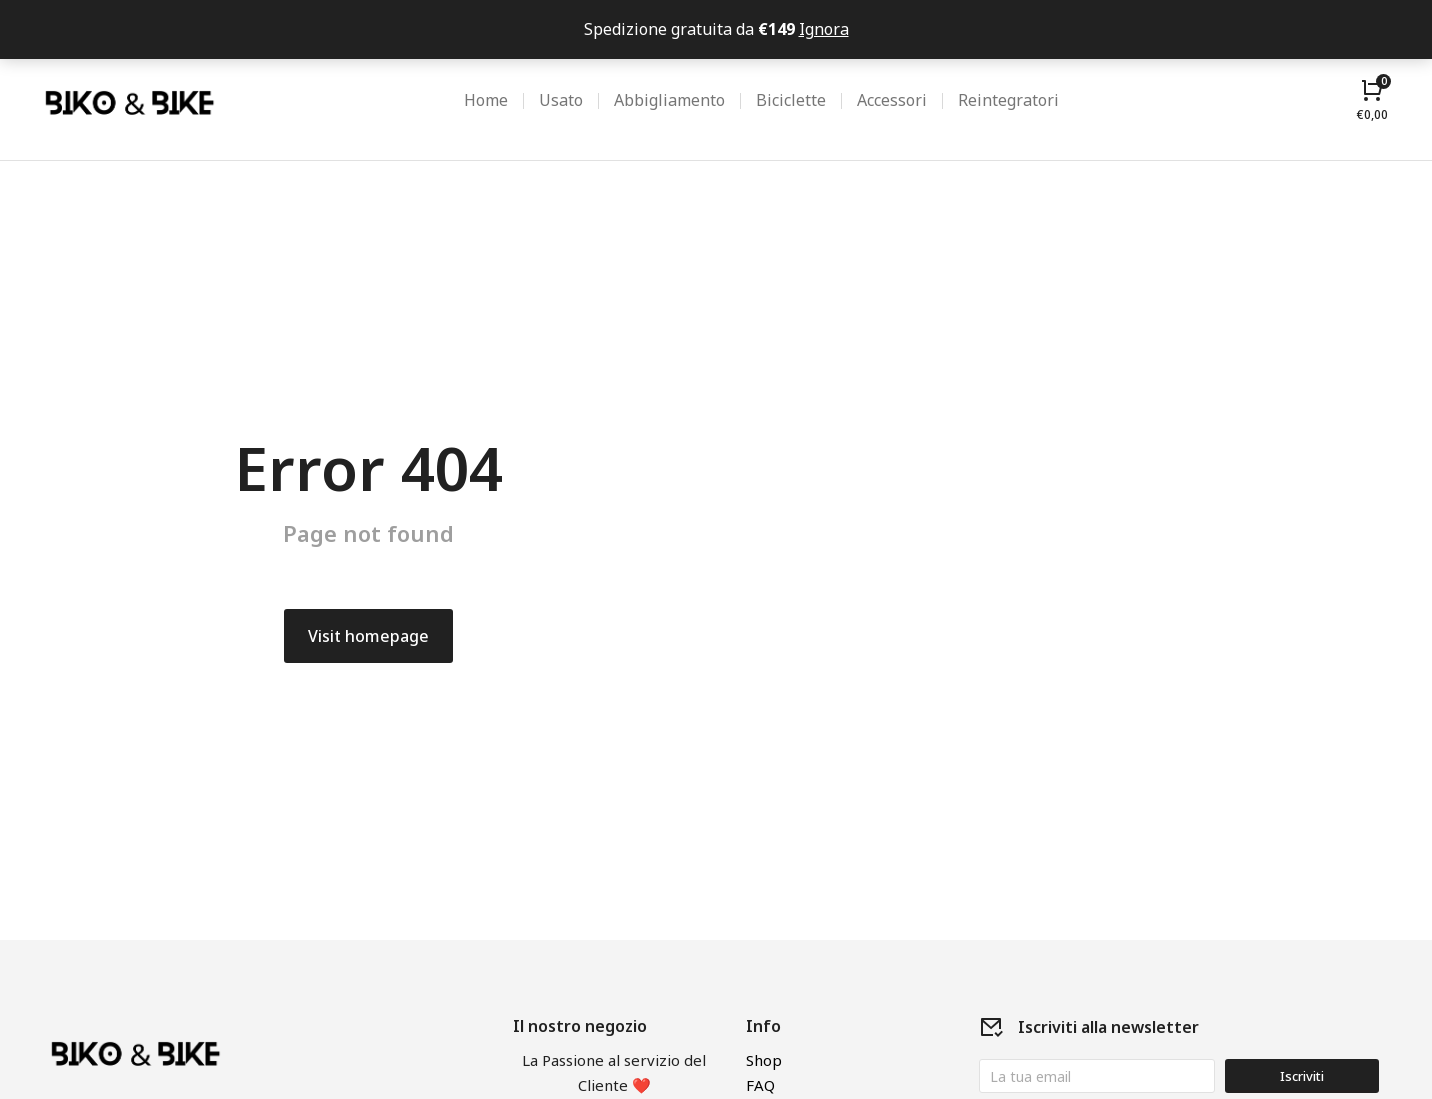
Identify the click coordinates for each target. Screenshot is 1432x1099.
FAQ (760, 1085)
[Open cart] (1372, 99)
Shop (764, 1060)
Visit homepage (368, 636)
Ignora (824, 29)
